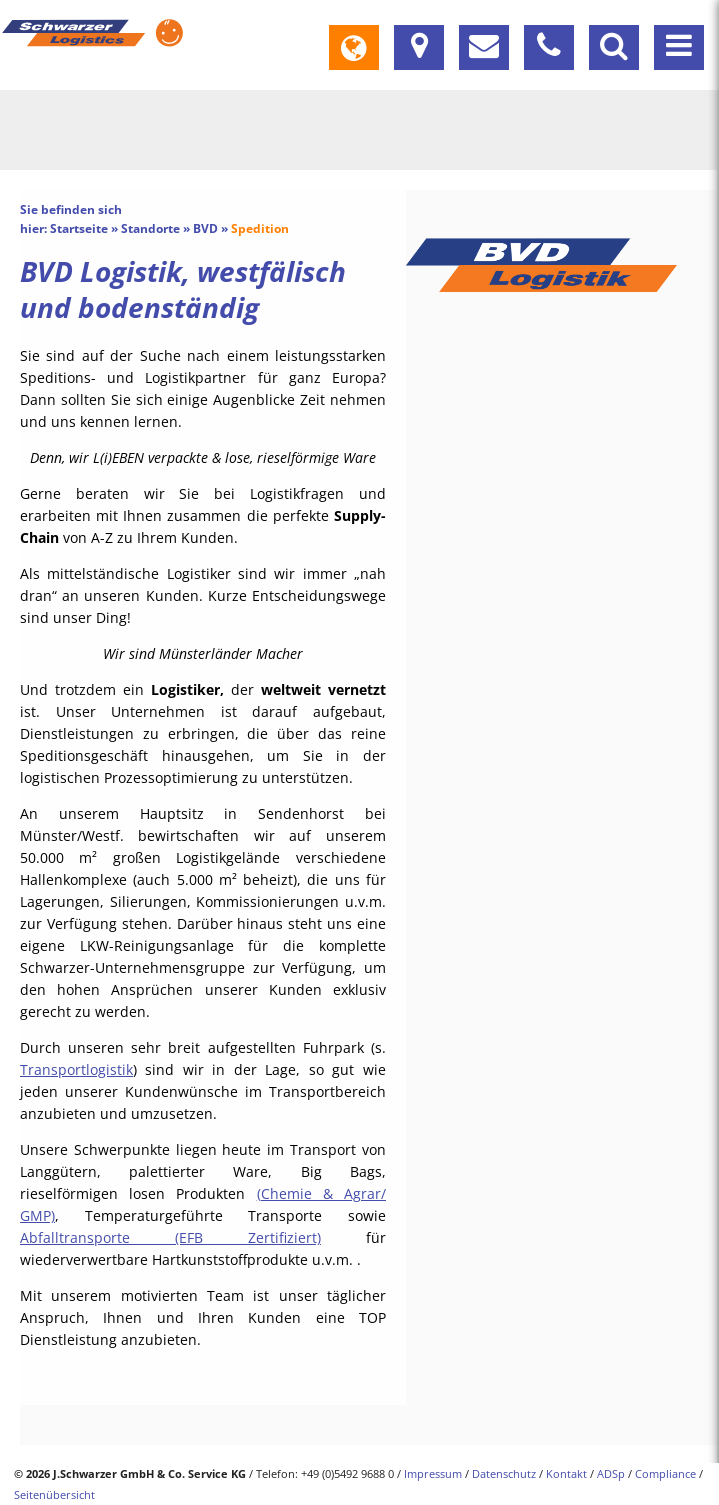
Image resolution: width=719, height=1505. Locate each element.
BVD (205, 228)
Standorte (150, 228)
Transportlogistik (76, 1069)
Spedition (260, 228)
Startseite (79, 228)
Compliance (665, 1473)
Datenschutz (504, 1473)
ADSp (611, 1473)
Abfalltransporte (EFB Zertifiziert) (170, 1237)
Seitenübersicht (54, 1494)
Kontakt (566, 1473)
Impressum (433, 1473)
